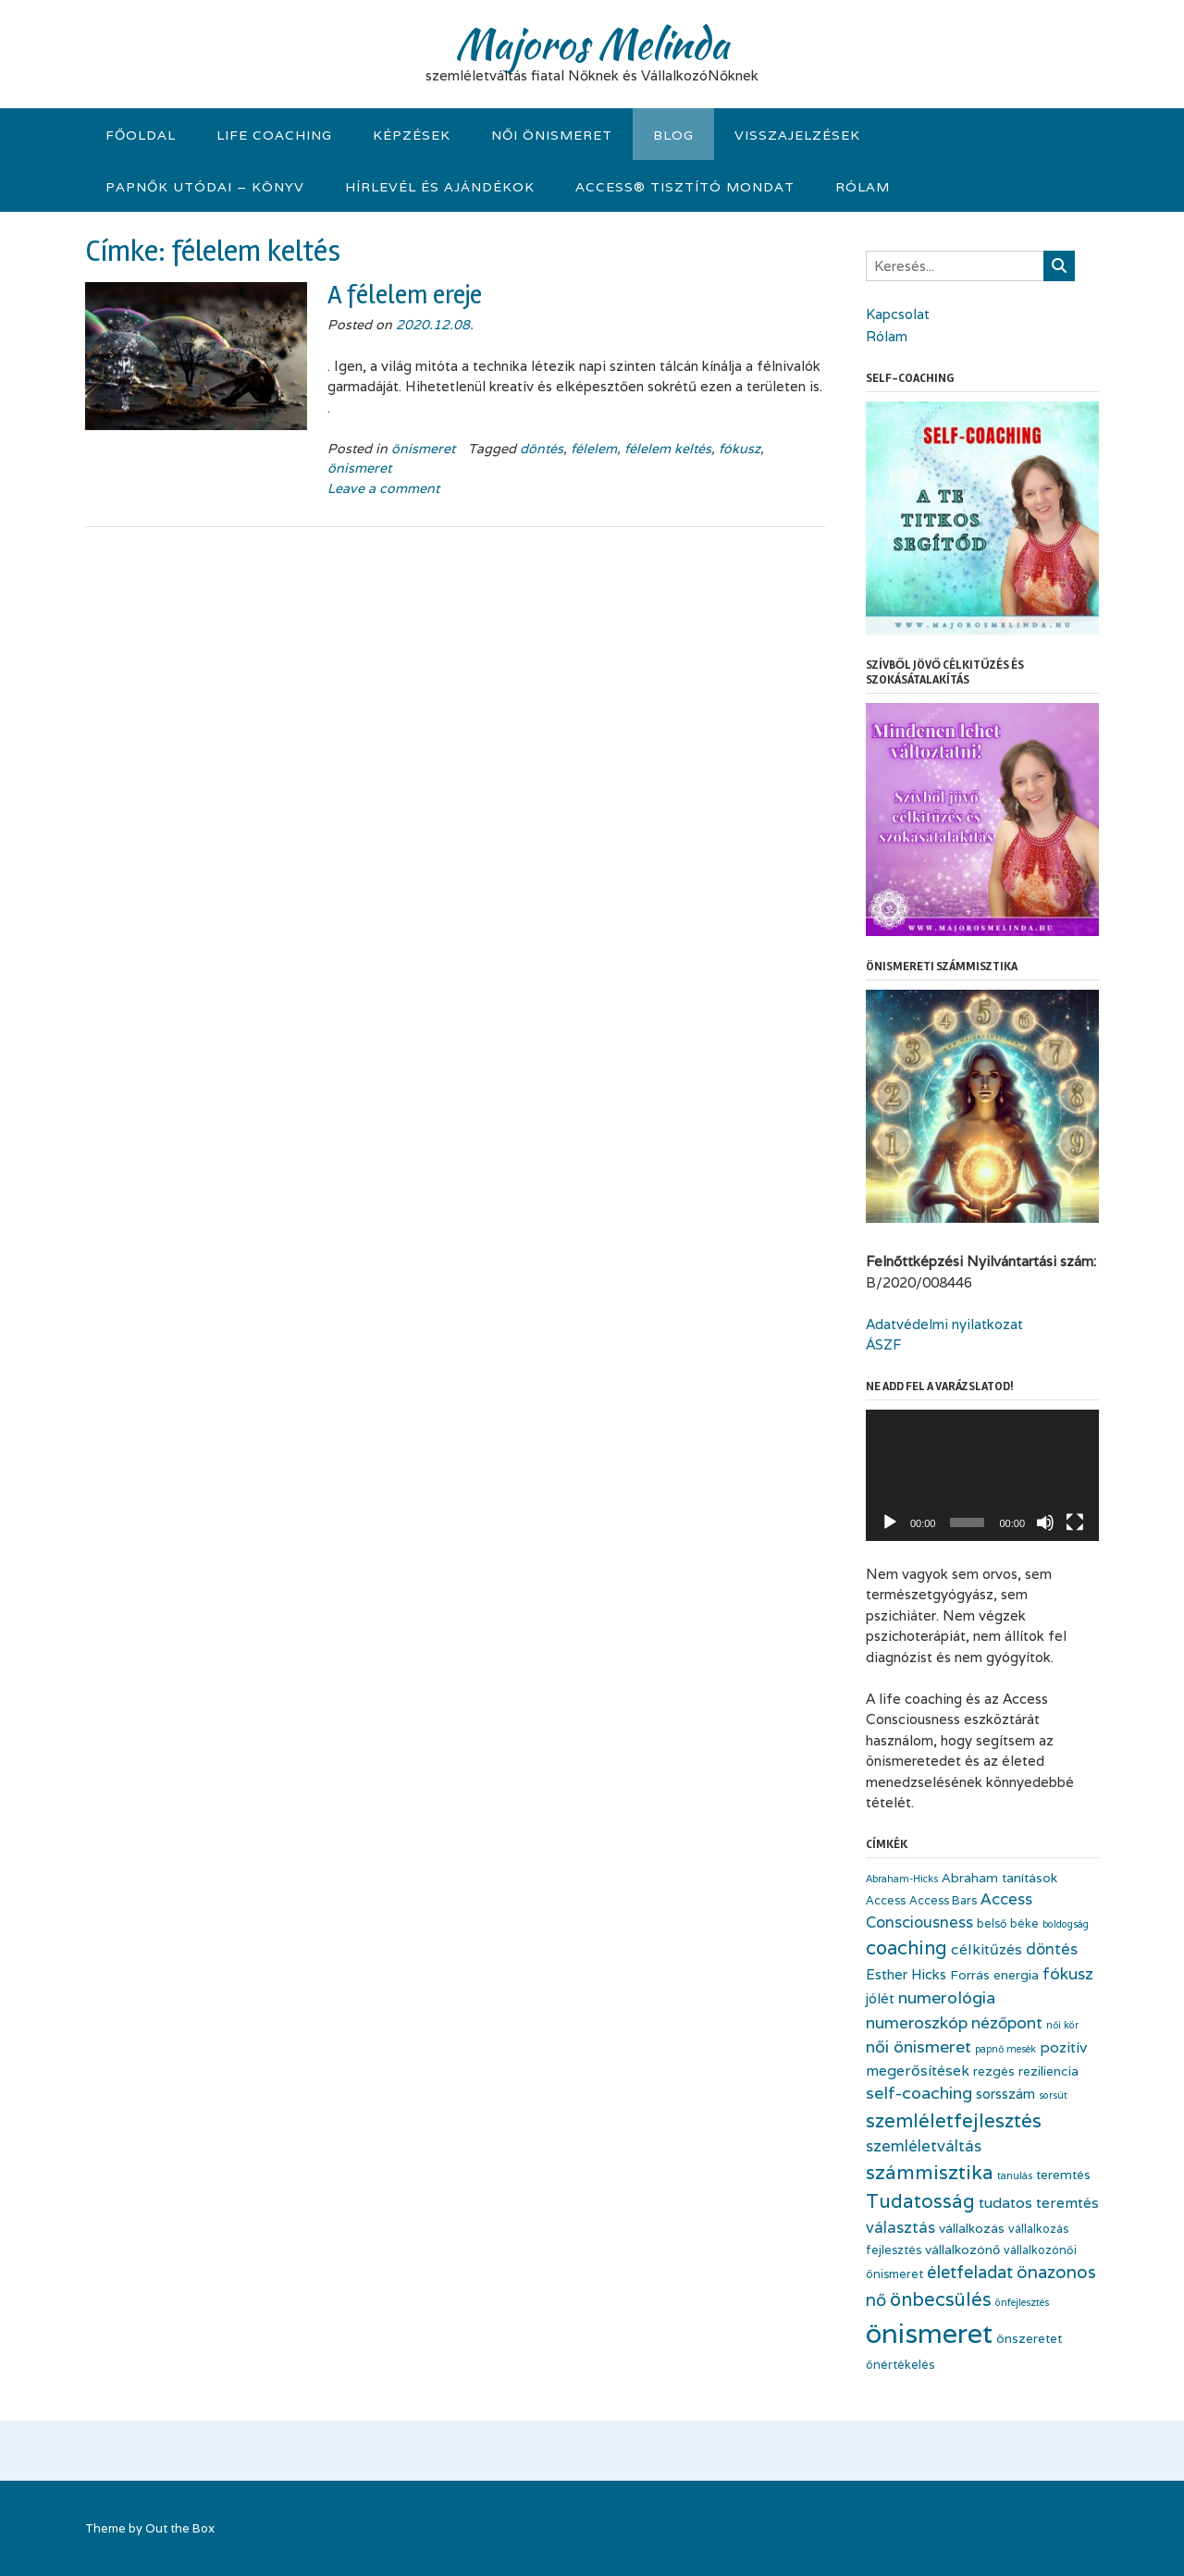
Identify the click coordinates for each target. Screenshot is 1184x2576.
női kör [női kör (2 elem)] (1062, 2024)
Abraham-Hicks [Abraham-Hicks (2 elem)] (902, 1878)
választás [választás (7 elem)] (900, 2227)
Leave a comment (383, 488)
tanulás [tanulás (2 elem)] (1014, 2175)
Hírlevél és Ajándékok (440, 187)
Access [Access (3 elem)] (886, 1900)
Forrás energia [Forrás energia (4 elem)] (994, 1974)
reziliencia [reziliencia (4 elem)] (1048, 2071)
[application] (982, 1475)
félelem (594, 448)
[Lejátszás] (890, 1522)
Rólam (862, 187)
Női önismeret (551, 135)
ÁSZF (883, 1344)
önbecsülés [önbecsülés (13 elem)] (941, 2299)
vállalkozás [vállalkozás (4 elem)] (972, 2228)
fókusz (739, 448)
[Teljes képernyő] (1075, 1522)
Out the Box (180, 2528)
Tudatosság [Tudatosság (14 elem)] (920, 2200)
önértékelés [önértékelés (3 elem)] (900, 2365)
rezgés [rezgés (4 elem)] (994, 2071)
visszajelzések (797, 135)
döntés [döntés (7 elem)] (1052, 1949)
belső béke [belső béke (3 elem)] (1008, 1923)
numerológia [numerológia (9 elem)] (946, 1997)
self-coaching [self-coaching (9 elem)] (919, 2092)
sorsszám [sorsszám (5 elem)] (1005, 2093)
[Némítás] (1045, 1522)
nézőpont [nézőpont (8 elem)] (1006, 2022)
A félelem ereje (404, 295)
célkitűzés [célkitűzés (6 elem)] (986, 1949)
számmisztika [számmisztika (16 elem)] (929, 2172)
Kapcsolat (898, 314)
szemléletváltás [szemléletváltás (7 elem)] (923, 2146)
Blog (673, 135)
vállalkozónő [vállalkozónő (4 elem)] (962, 2249)
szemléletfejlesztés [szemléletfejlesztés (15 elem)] (954, 2120)
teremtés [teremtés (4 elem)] (1063, 2174)
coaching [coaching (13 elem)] (906, 1948)
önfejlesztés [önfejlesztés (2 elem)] (1022, 2302)
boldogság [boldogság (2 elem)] (1065, 1923)
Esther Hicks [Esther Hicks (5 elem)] (906, 1974)
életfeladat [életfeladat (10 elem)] (970, 2272)
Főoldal (140, 135)
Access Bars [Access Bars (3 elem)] (943, 1900)
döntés (541, 448)
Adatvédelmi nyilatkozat (944, 1324)
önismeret (423, 448)
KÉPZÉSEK (411, 135)
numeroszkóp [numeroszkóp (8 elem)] (917, 2022)
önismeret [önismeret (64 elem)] (929, 2332)
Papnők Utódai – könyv (204, 187)
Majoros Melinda (592, 43)
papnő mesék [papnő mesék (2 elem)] (1005, 2048)
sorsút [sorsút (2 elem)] (1053, 2095)
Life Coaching (274, 135)
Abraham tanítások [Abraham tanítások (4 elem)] (999, 1877)
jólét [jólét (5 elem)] (880, 1998)
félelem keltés (667, 448)
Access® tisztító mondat (685, 187)
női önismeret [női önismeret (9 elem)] (918, 2046)
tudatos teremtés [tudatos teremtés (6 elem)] (1039, 2202)
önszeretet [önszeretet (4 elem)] (1029, 2338)
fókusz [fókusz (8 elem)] (1067, 1973)
